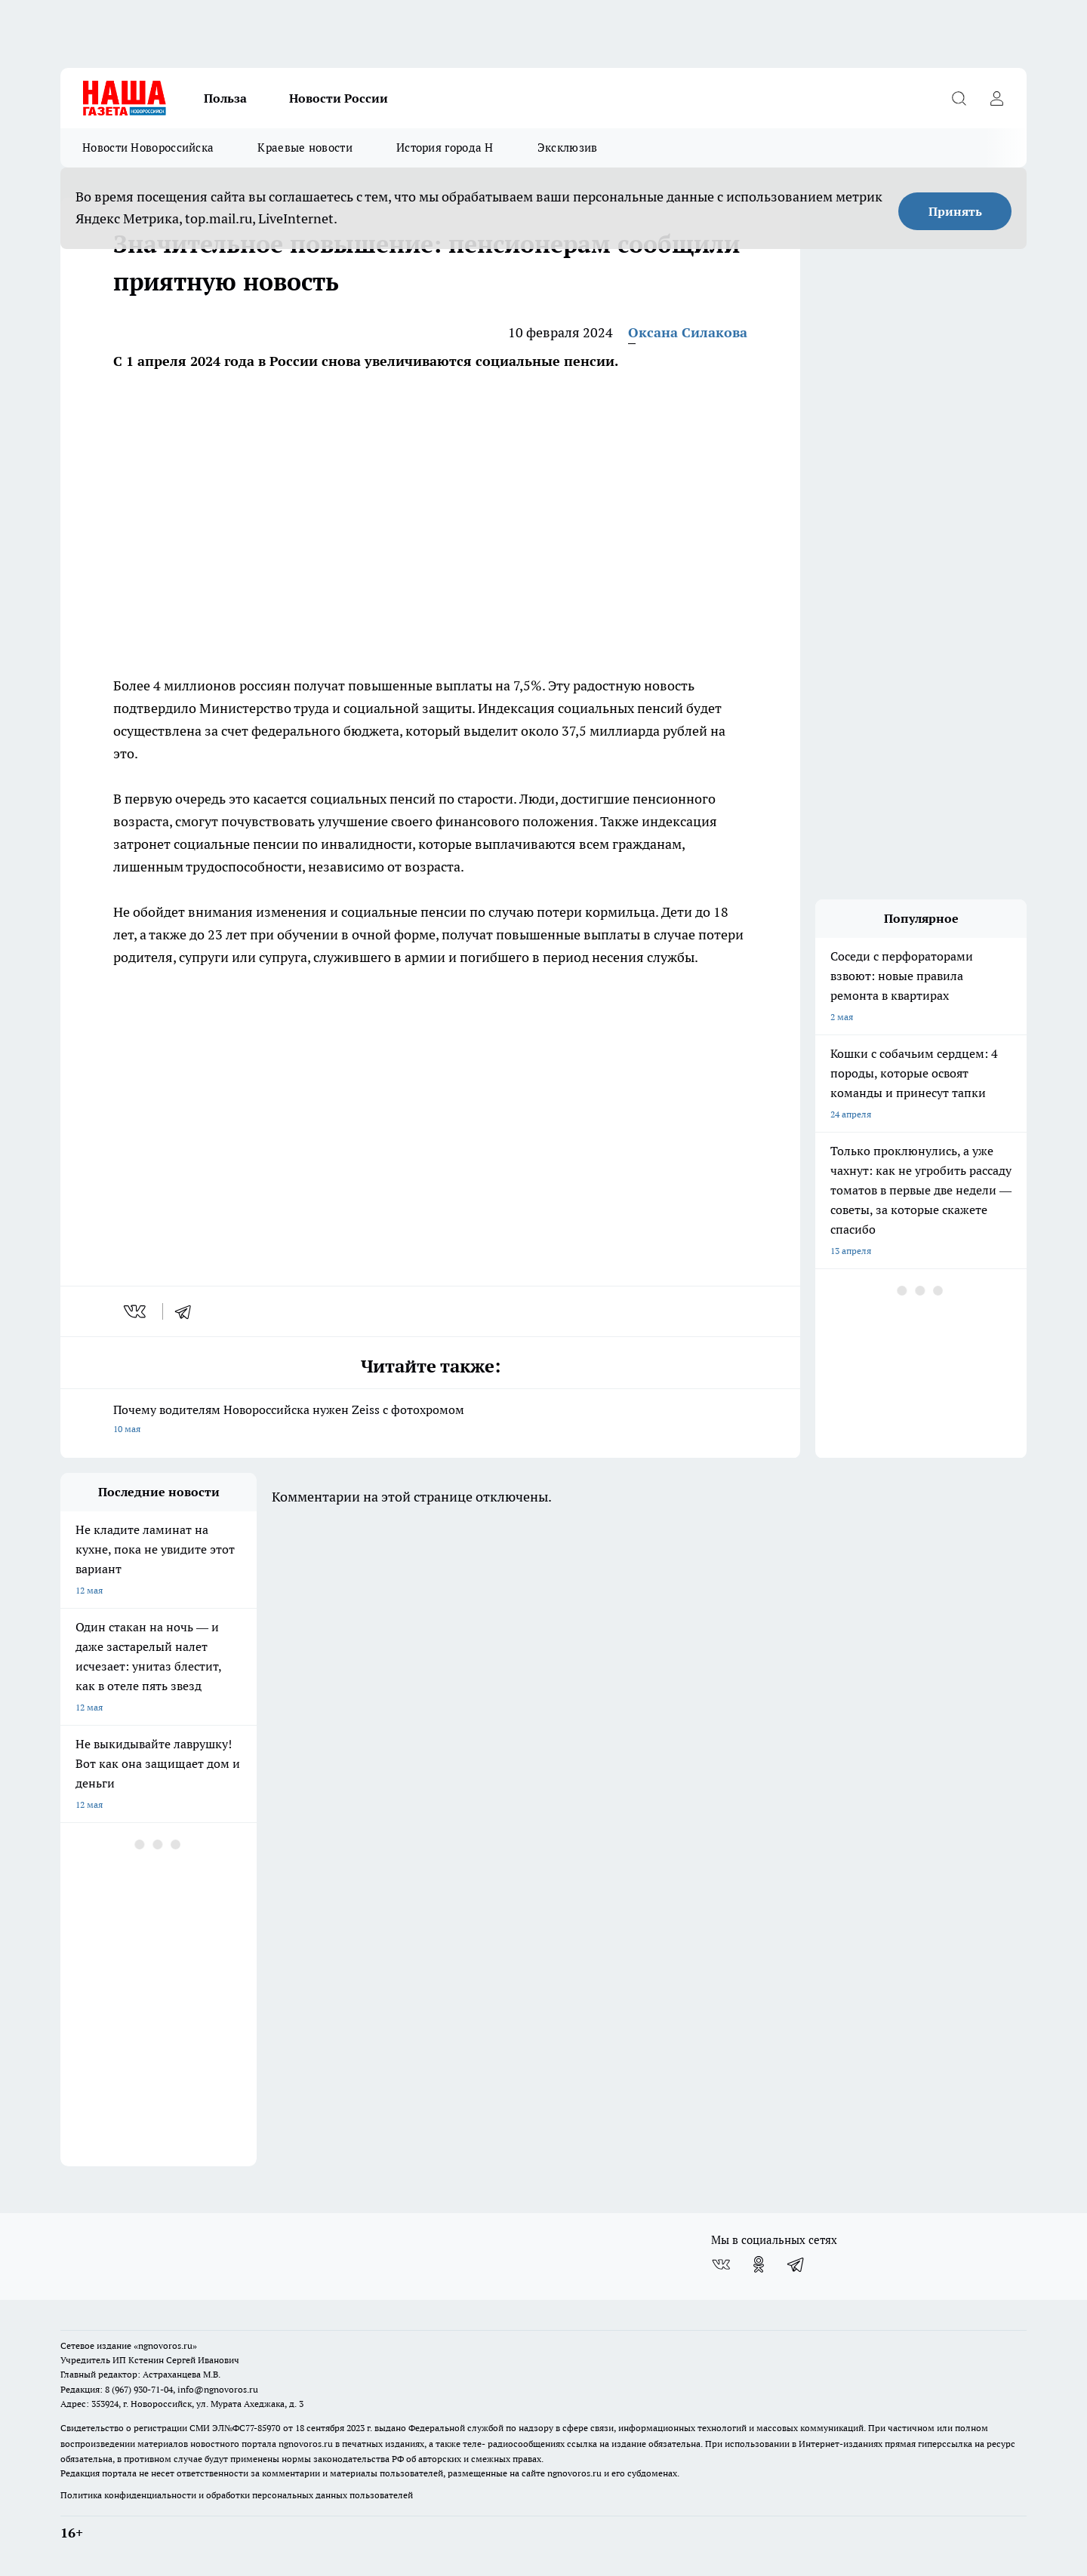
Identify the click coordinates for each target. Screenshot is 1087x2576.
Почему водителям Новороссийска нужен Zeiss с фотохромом (430, 1420)
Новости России (338, 98)
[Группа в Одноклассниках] (759, 2264)
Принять (955, 211)
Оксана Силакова (687, 332)
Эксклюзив (567, 147)
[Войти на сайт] (996, 98)
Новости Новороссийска (148, 147)
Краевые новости (305, 147)
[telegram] (188, 1311)
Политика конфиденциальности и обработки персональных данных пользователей (236, 2495)
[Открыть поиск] (959, 98)
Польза (225, 98)
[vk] (136, 1311)
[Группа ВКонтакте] (721, 2264)
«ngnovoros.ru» (165, 2345)
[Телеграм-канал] (796, 2264)
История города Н (445, 147)
